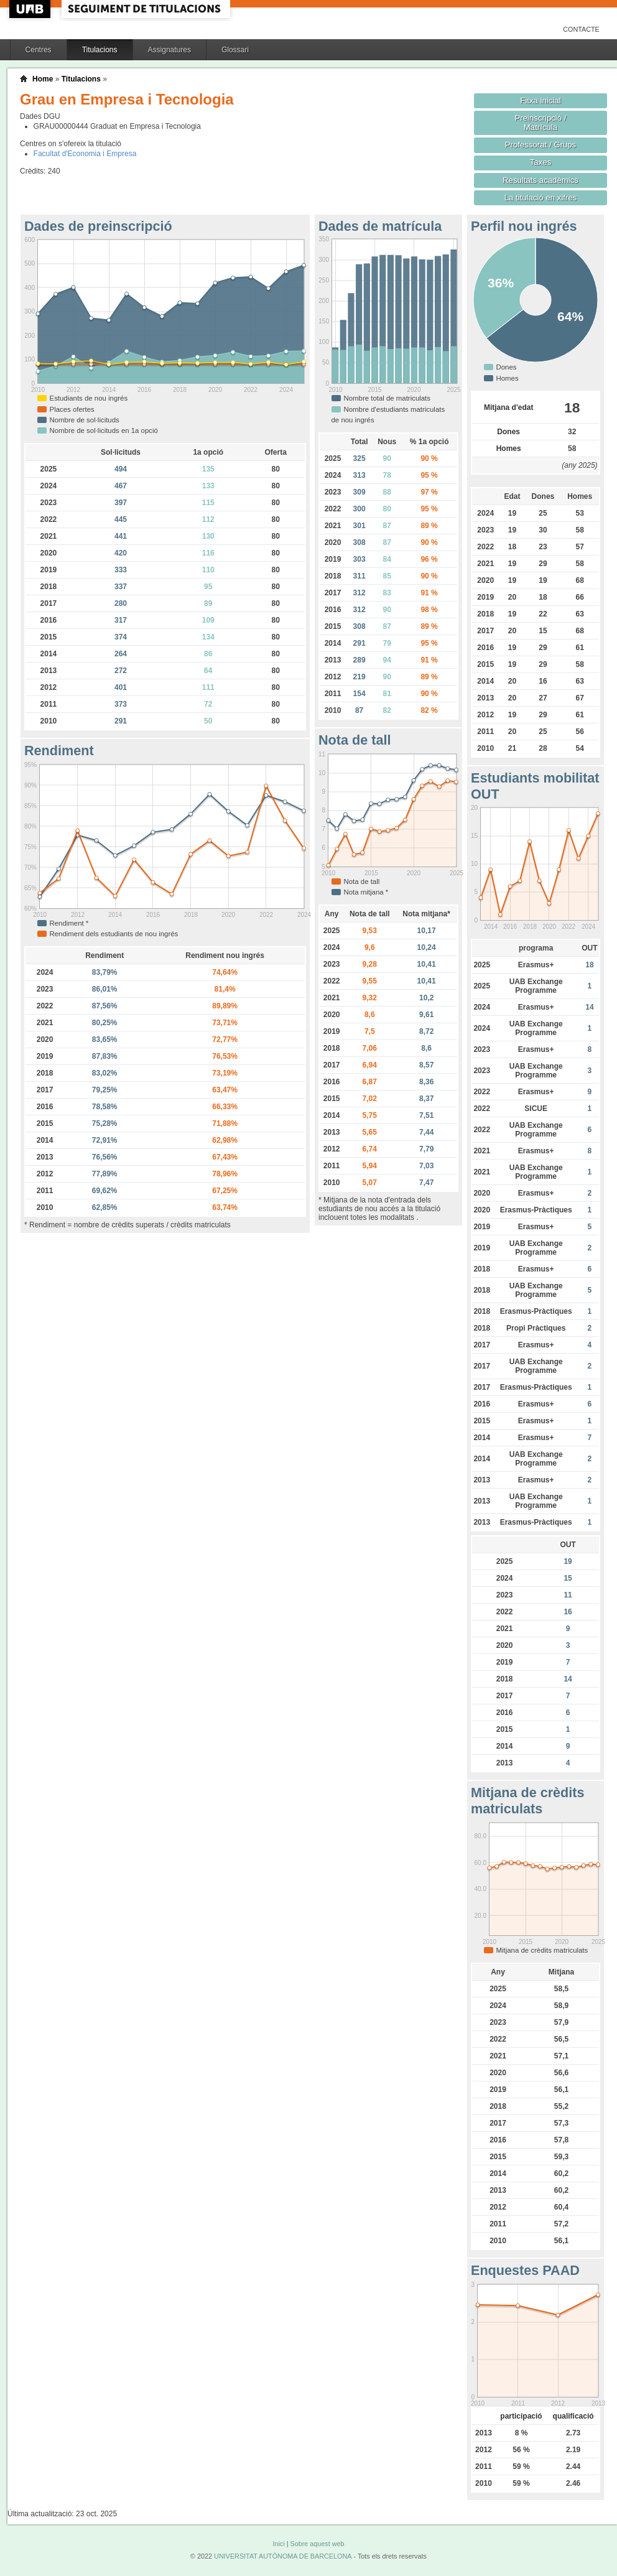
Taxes (541, 162)
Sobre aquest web (317, 2543)
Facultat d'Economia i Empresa (85, 153)
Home (42, 79)
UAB (31, 9)
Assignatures (169, 49)
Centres (39, 49)
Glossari (235, 49)
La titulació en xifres (540, 197)
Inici (278, 2543)
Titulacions (100, 49)
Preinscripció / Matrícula (541, 122)
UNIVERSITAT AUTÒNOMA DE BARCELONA (282, 2556)
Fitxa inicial (540, 100)
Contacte (581, 29)
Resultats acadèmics (540, 180)
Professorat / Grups (540, 144)
